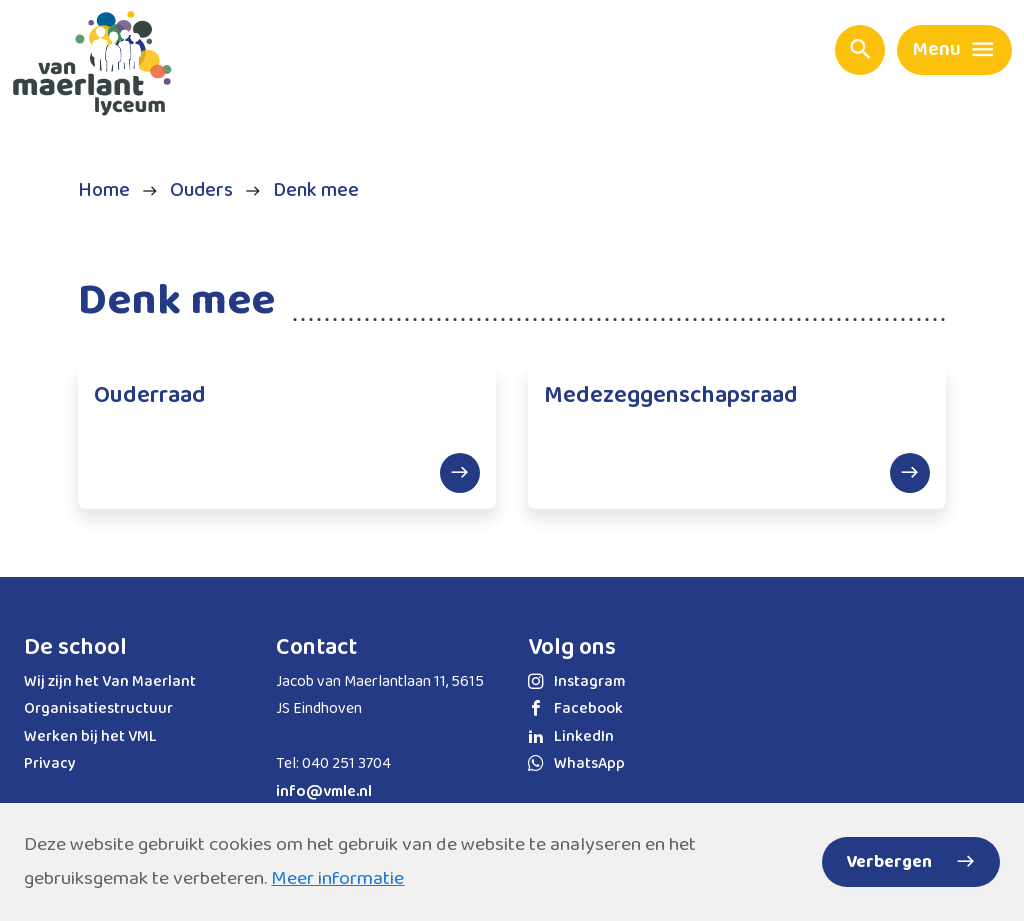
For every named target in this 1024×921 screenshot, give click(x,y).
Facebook (575, 708)
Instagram (576, 681)
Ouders (201, 190)
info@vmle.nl (324, 791)
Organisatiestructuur (98, 708)
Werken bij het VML (90, 736)
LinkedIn (571, 736)
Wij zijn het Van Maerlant (110, 681)
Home (104, 190)
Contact (316, 647)
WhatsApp (576, 763)
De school (75, 647)
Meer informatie (337, 878)
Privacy (50, 763)
